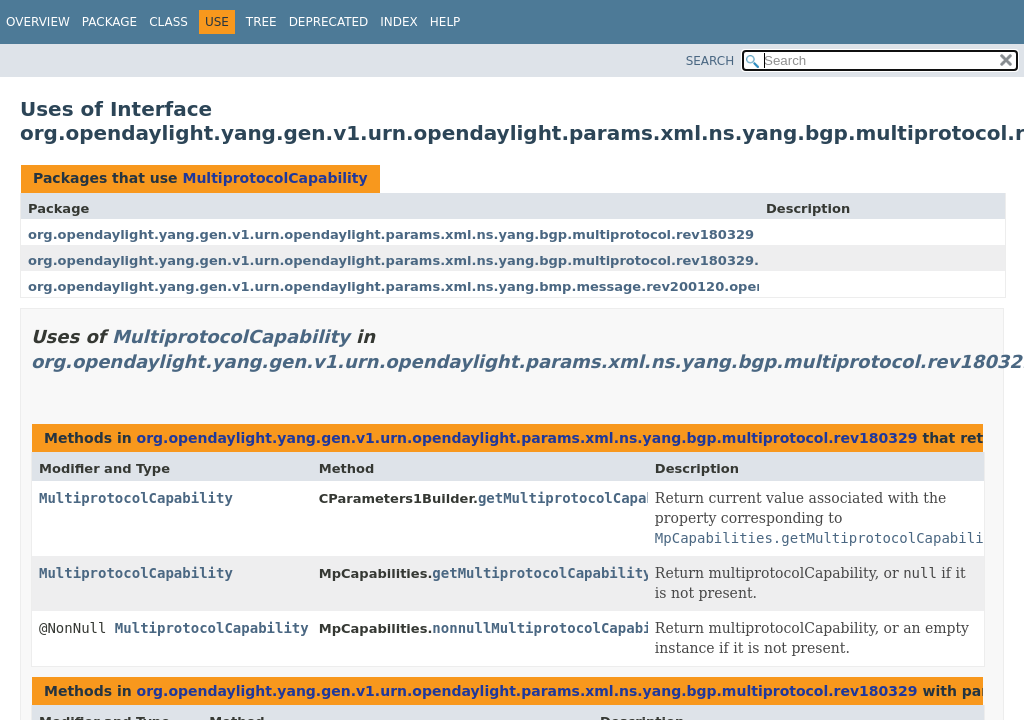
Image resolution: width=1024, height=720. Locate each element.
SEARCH (710, 61)
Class (168, 22)
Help (445, 22)
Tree (261, 22)
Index (399, 22)
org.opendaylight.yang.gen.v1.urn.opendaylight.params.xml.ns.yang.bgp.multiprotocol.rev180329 (391, 234)
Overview (38, 22)
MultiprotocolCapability (274, 178)
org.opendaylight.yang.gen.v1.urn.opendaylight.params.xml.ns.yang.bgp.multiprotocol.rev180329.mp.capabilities (449, 260)
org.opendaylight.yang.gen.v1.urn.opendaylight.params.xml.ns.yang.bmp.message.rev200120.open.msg (414, 286)
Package (109, 22)
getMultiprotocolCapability (587, 498)
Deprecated (329, 22)
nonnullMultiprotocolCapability (558, 628)
